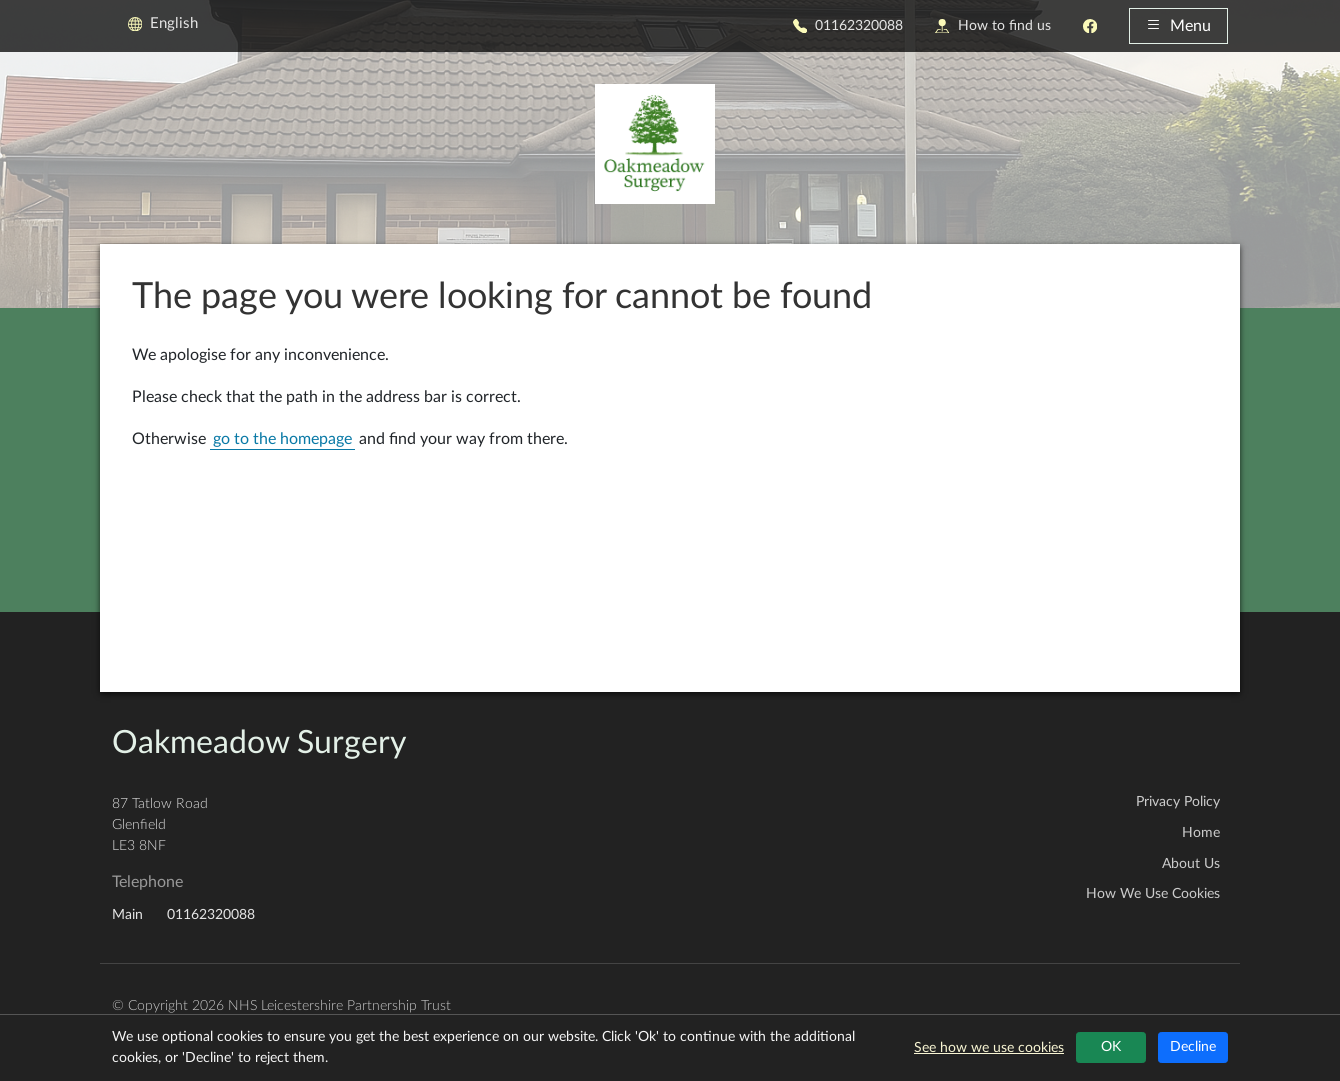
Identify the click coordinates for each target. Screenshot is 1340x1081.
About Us (1191, 864)
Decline (1193, 1047)
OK (1111, 1047)
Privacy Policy (1178, 802)
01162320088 (848, 25)
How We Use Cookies (1153, 894)
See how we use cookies (989, 1048)
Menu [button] (1178, 26)
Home (1201, 833)
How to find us (992, 25)
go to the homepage (282, 439)
